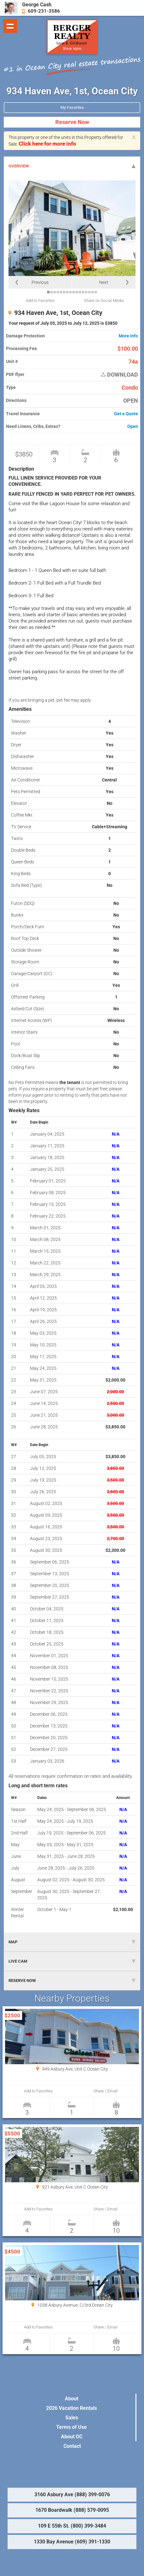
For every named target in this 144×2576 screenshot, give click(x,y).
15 (92, 292)
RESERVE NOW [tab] (72, 1980)
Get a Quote (126, 413)
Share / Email (105, 2091)
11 (80, 292)
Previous (40, 282)
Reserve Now (72, 122)
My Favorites (72, 107)
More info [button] (128, 336)
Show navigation (10, 26)
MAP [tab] (72, 1942)
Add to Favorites (40, 300)
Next (103, 282)
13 (86, 292)
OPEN (130, 400)
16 (95, 292)
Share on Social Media (104, 300)
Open (132, 426)
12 (83, 292)
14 (89, 292)
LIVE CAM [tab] (72, 1961)
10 (76, 292)
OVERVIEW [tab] (72, 166)
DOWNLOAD (119, 374)
